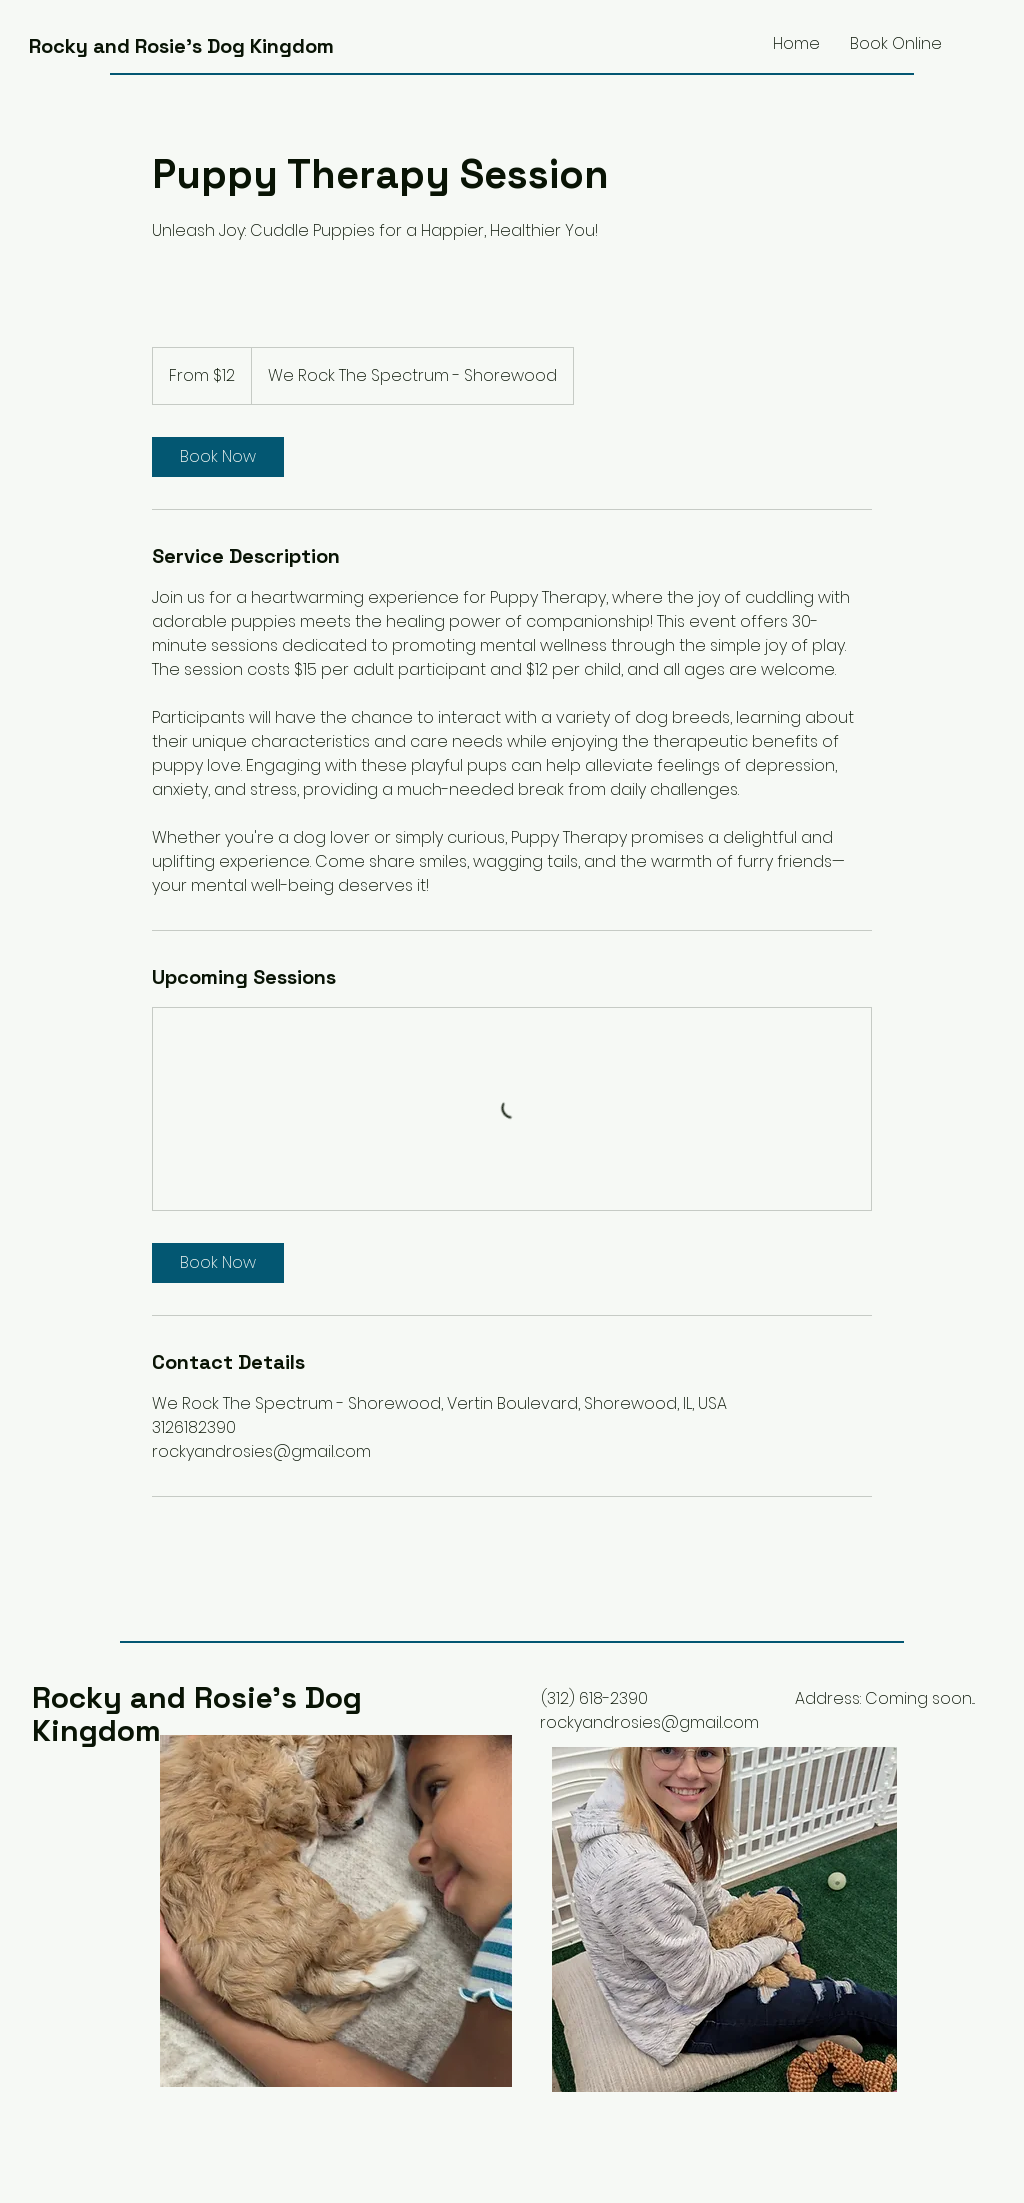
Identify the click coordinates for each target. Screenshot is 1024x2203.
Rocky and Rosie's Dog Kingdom (181, 46)
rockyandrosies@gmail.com (649, 1722)
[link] (218, 457)
